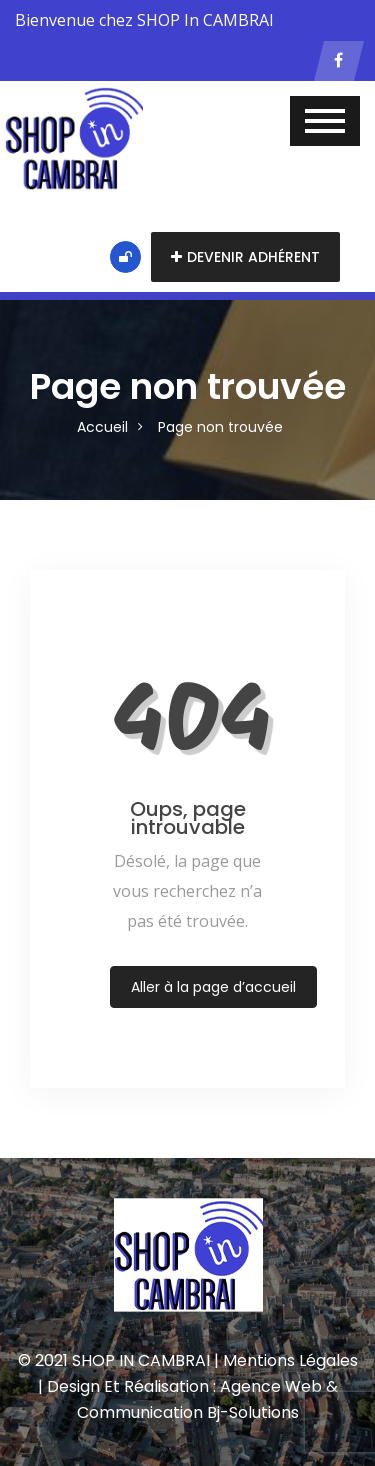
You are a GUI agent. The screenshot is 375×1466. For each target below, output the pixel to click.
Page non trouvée (220, 427)
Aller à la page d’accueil (213, 987)
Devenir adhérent (245, 257)
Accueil (102, 427)
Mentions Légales (290, 1360)
